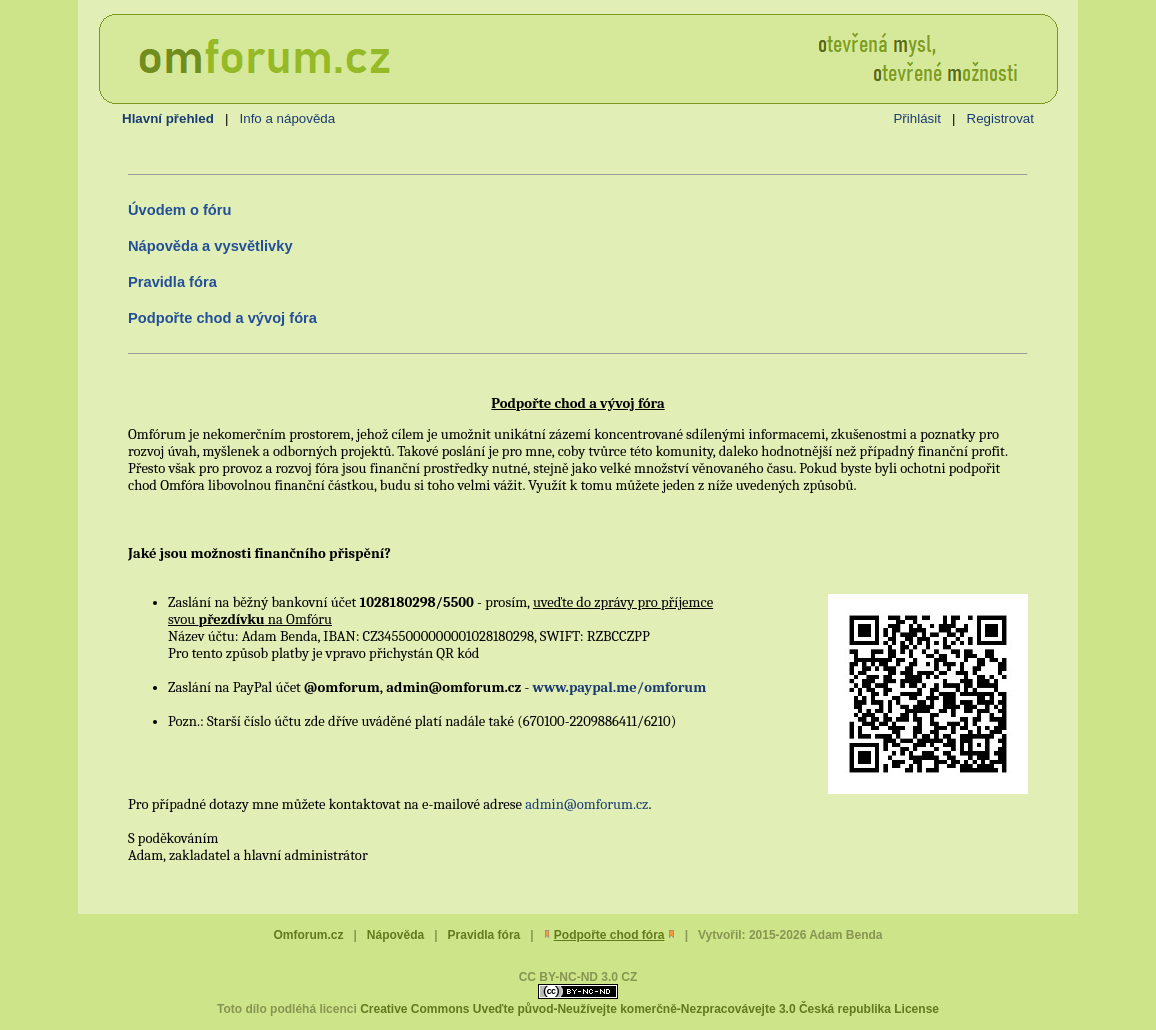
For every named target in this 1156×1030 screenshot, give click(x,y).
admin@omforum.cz (586, 804)
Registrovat (1000, 118)
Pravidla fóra (172, 282)
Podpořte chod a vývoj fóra (222, 318)
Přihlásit (916, 118)
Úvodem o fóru (179, 210)
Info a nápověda (288, 118)
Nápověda (395, 935)
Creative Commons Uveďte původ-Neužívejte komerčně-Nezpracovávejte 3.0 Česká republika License (649, 1009)
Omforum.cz (308, 935)
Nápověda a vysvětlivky (210, 246)
